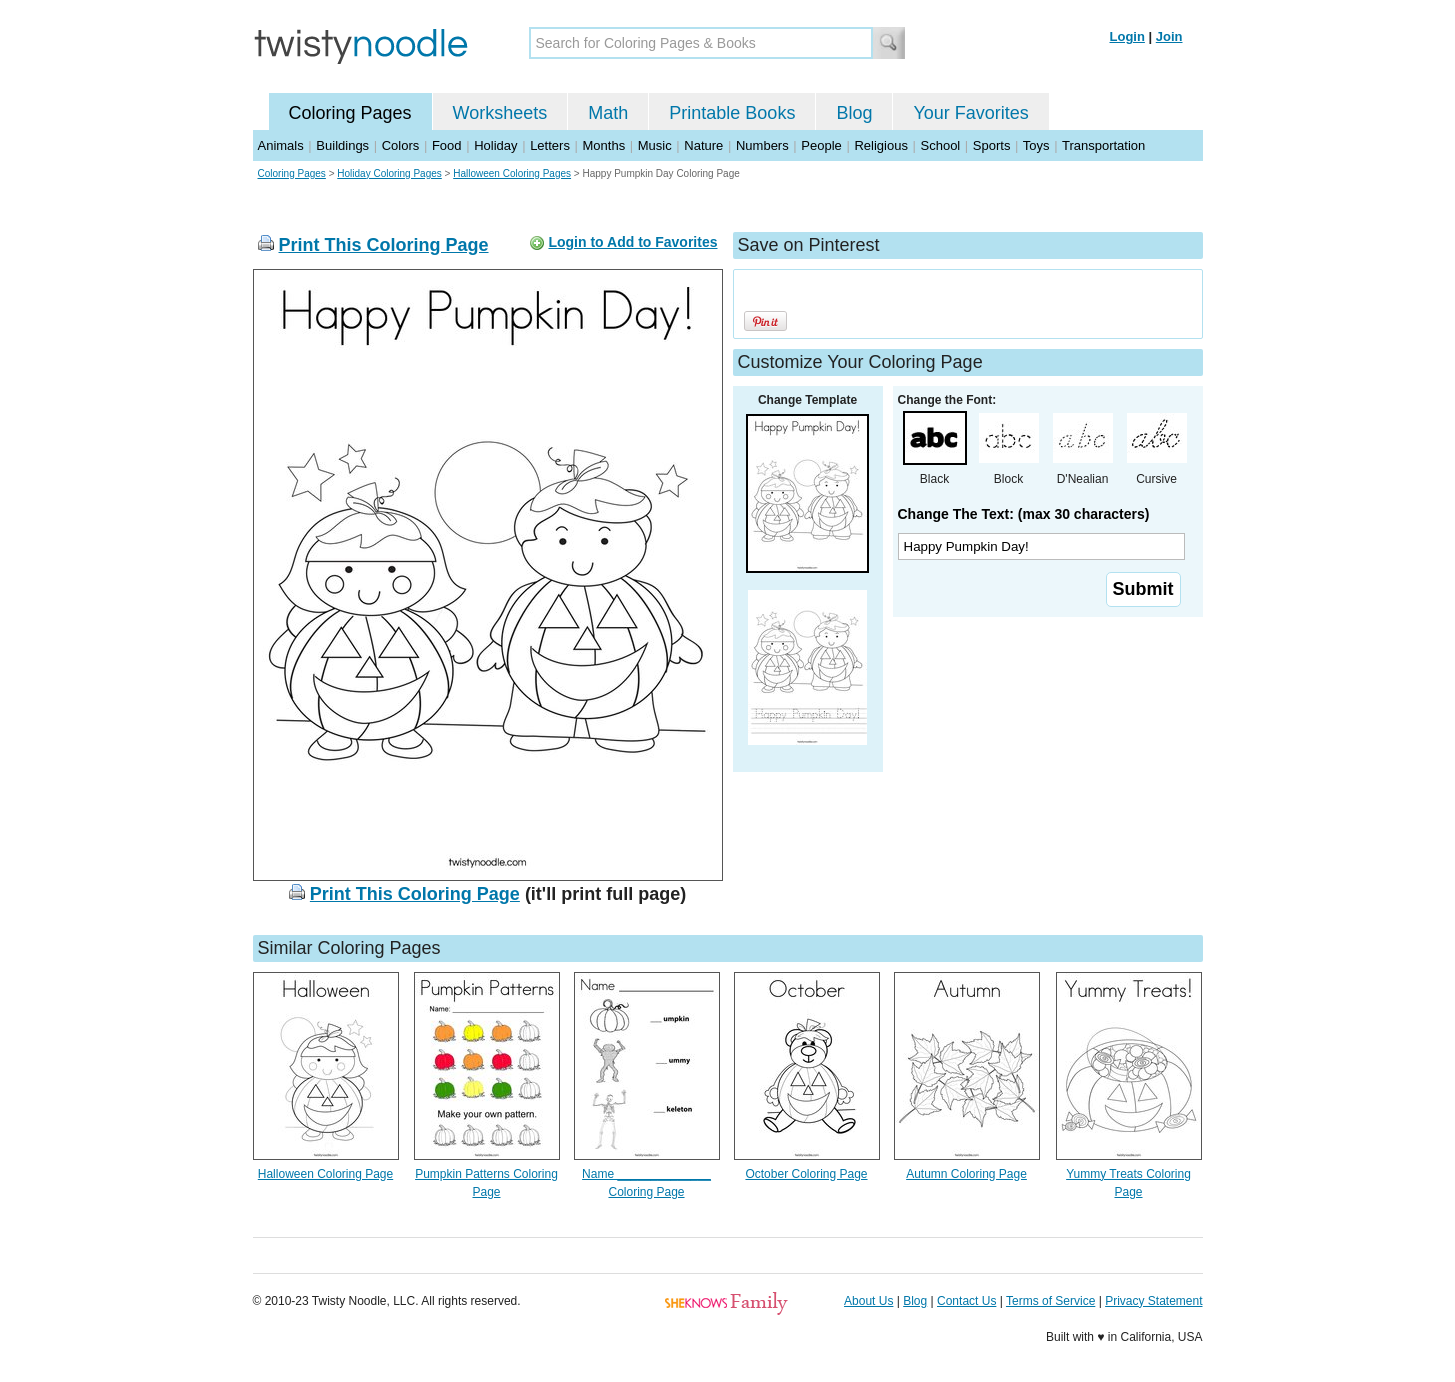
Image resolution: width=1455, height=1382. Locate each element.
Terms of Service (1050, 1301)
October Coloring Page (806, 1174)
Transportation (1103, 145)
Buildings (342, 145)
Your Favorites (970, 113)
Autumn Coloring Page (966, 1174)
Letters (550, 145)
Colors (401, 145)
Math (608, 113)
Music (655, 145)
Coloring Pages (350, 113)
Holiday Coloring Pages (389, 173)
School (941, 145)
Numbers (762, 145)
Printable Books (732, 113)
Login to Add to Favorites (632, 242)
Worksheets (500, 113)
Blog (854, 113)
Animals (281, 145)
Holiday (495, 145)
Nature (703, 145)
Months (604, 145)
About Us (868, 1301)
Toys (1036, 145)
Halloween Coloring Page (325, 1174)
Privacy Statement (1153, 1301)
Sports (992, 145)
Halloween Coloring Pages (512, 173)
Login (1127, 36)
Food (447, 145)
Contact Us (966, 1301)
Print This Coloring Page (384, 245)
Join (1169, 36)
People (821, 145)
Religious (880, 145)
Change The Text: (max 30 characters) (1024, 514)
